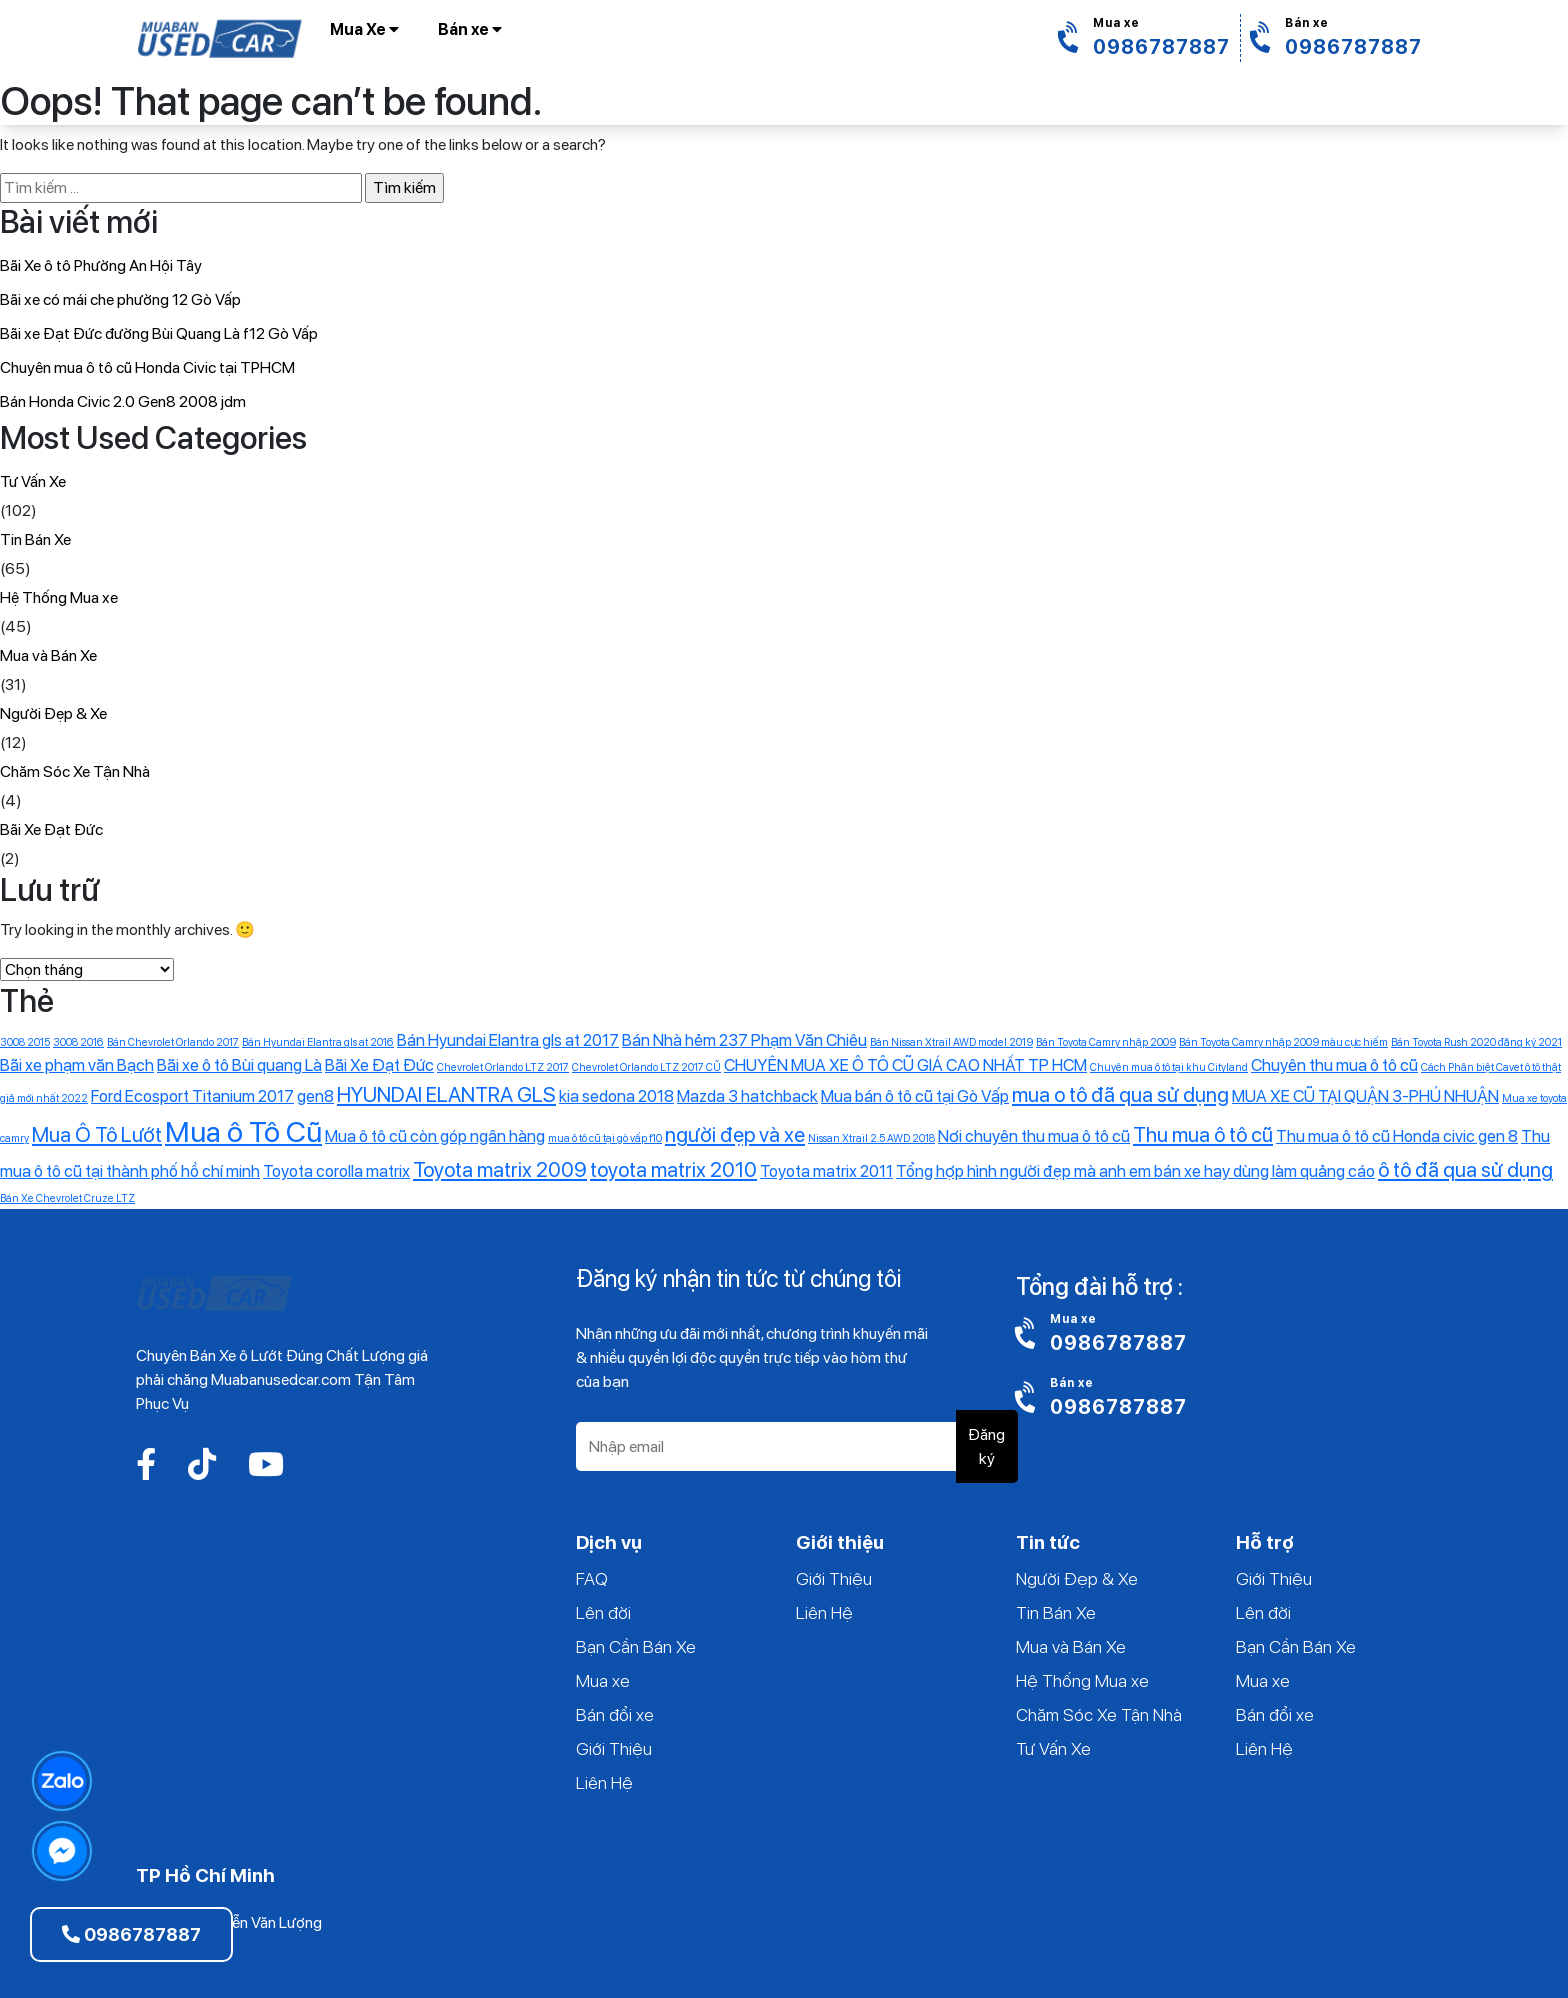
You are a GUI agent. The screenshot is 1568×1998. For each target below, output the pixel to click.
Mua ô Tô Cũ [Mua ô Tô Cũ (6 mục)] (243, 1131)
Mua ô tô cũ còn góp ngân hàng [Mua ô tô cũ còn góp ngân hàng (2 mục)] (435, 1136)
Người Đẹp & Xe (53, 713)
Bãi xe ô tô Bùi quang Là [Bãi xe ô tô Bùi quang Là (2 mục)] (239, 1065)
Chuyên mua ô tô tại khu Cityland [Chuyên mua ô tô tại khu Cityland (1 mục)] (1169, 1067)
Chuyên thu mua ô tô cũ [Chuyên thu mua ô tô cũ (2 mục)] (1334, 1065)
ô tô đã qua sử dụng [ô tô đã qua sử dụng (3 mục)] (1465, 1169)
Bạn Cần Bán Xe (636, 1646)
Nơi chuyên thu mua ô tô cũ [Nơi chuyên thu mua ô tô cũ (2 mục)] (1034, 1136)
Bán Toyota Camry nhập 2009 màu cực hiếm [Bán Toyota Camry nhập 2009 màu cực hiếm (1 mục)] (1283, 1042)
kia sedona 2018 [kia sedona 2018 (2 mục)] (616, 1096)
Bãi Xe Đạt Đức (51, 829)
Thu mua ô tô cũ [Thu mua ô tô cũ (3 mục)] (1203, 1134)
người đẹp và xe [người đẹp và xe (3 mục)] (735, 1134)
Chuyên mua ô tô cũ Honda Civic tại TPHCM (147, 367)
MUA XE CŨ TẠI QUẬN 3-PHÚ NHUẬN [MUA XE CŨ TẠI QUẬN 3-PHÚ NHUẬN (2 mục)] (1365, 1096)
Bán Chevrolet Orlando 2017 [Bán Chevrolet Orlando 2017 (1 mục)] (173, 1042)
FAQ (592, 1578)
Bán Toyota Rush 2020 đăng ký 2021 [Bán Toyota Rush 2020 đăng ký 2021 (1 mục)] (1476, 1042)
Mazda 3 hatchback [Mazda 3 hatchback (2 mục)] (747, 1096)
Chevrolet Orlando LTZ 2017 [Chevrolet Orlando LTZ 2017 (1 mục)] (503, 1067)
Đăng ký (986, 1446)
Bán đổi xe (615, 1714)
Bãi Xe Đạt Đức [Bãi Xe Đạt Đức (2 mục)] (379, 1065)
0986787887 (131, 1934)
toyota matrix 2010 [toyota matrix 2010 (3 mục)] (673, 1169)
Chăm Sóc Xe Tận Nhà (75, 771)
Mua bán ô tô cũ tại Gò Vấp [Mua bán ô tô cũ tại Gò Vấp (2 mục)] (915, 1096)
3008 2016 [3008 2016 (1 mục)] (78, 1042)
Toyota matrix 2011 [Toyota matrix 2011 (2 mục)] (826, 1171)
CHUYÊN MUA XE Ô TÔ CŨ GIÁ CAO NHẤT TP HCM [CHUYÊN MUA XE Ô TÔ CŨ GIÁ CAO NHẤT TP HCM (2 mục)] (905, 1065)
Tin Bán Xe (35, 539)
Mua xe (603, 1680)
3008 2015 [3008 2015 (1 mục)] (25, 1042)
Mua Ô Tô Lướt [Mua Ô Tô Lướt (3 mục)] (97, 1134)
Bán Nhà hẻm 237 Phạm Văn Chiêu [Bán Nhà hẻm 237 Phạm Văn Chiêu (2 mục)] (744, 1040)
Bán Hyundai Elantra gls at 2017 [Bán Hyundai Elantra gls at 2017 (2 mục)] (508, 1040)
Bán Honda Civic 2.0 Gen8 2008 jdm (123, 401)
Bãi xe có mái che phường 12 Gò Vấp (120, 299)
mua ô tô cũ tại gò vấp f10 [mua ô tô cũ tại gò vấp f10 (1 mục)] (605, 1138)
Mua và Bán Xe (48, 655)
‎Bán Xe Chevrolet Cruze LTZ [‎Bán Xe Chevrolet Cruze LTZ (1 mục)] (67, 1198)
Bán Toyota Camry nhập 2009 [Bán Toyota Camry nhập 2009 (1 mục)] (1106, 1042)
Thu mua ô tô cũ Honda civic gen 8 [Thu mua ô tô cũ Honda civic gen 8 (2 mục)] (1397, 1136)
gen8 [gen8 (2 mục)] (315, 1096)
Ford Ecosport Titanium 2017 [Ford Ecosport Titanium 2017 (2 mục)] (192, 1096)
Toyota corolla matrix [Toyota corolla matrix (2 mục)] (336, 1171)
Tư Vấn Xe (33, 481)
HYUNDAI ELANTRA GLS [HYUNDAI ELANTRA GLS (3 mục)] (446, 1094)
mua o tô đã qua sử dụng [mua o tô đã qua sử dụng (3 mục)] (1120, 1094)
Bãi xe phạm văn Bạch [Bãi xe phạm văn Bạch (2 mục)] (77, 1065)
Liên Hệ (604, 1782)
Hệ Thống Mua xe (59, 597)
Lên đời (603, 1612)
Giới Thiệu (614, 1748)
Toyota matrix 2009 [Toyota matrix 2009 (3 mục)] (500, 1169)
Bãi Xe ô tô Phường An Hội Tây (101, 265)
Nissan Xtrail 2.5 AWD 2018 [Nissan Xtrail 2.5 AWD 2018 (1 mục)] (871, 1138)
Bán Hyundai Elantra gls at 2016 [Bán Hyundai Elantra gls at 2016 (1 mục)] (318, 1042)
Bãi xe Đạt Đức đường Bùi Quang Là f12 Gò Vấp (159, 333)
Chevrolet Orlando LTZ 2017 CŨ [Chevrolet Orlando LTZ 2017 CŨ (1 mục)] (646, 1067)
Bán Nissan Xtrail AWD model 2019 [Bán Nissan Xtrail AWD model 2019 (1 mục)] (951, 1042)
